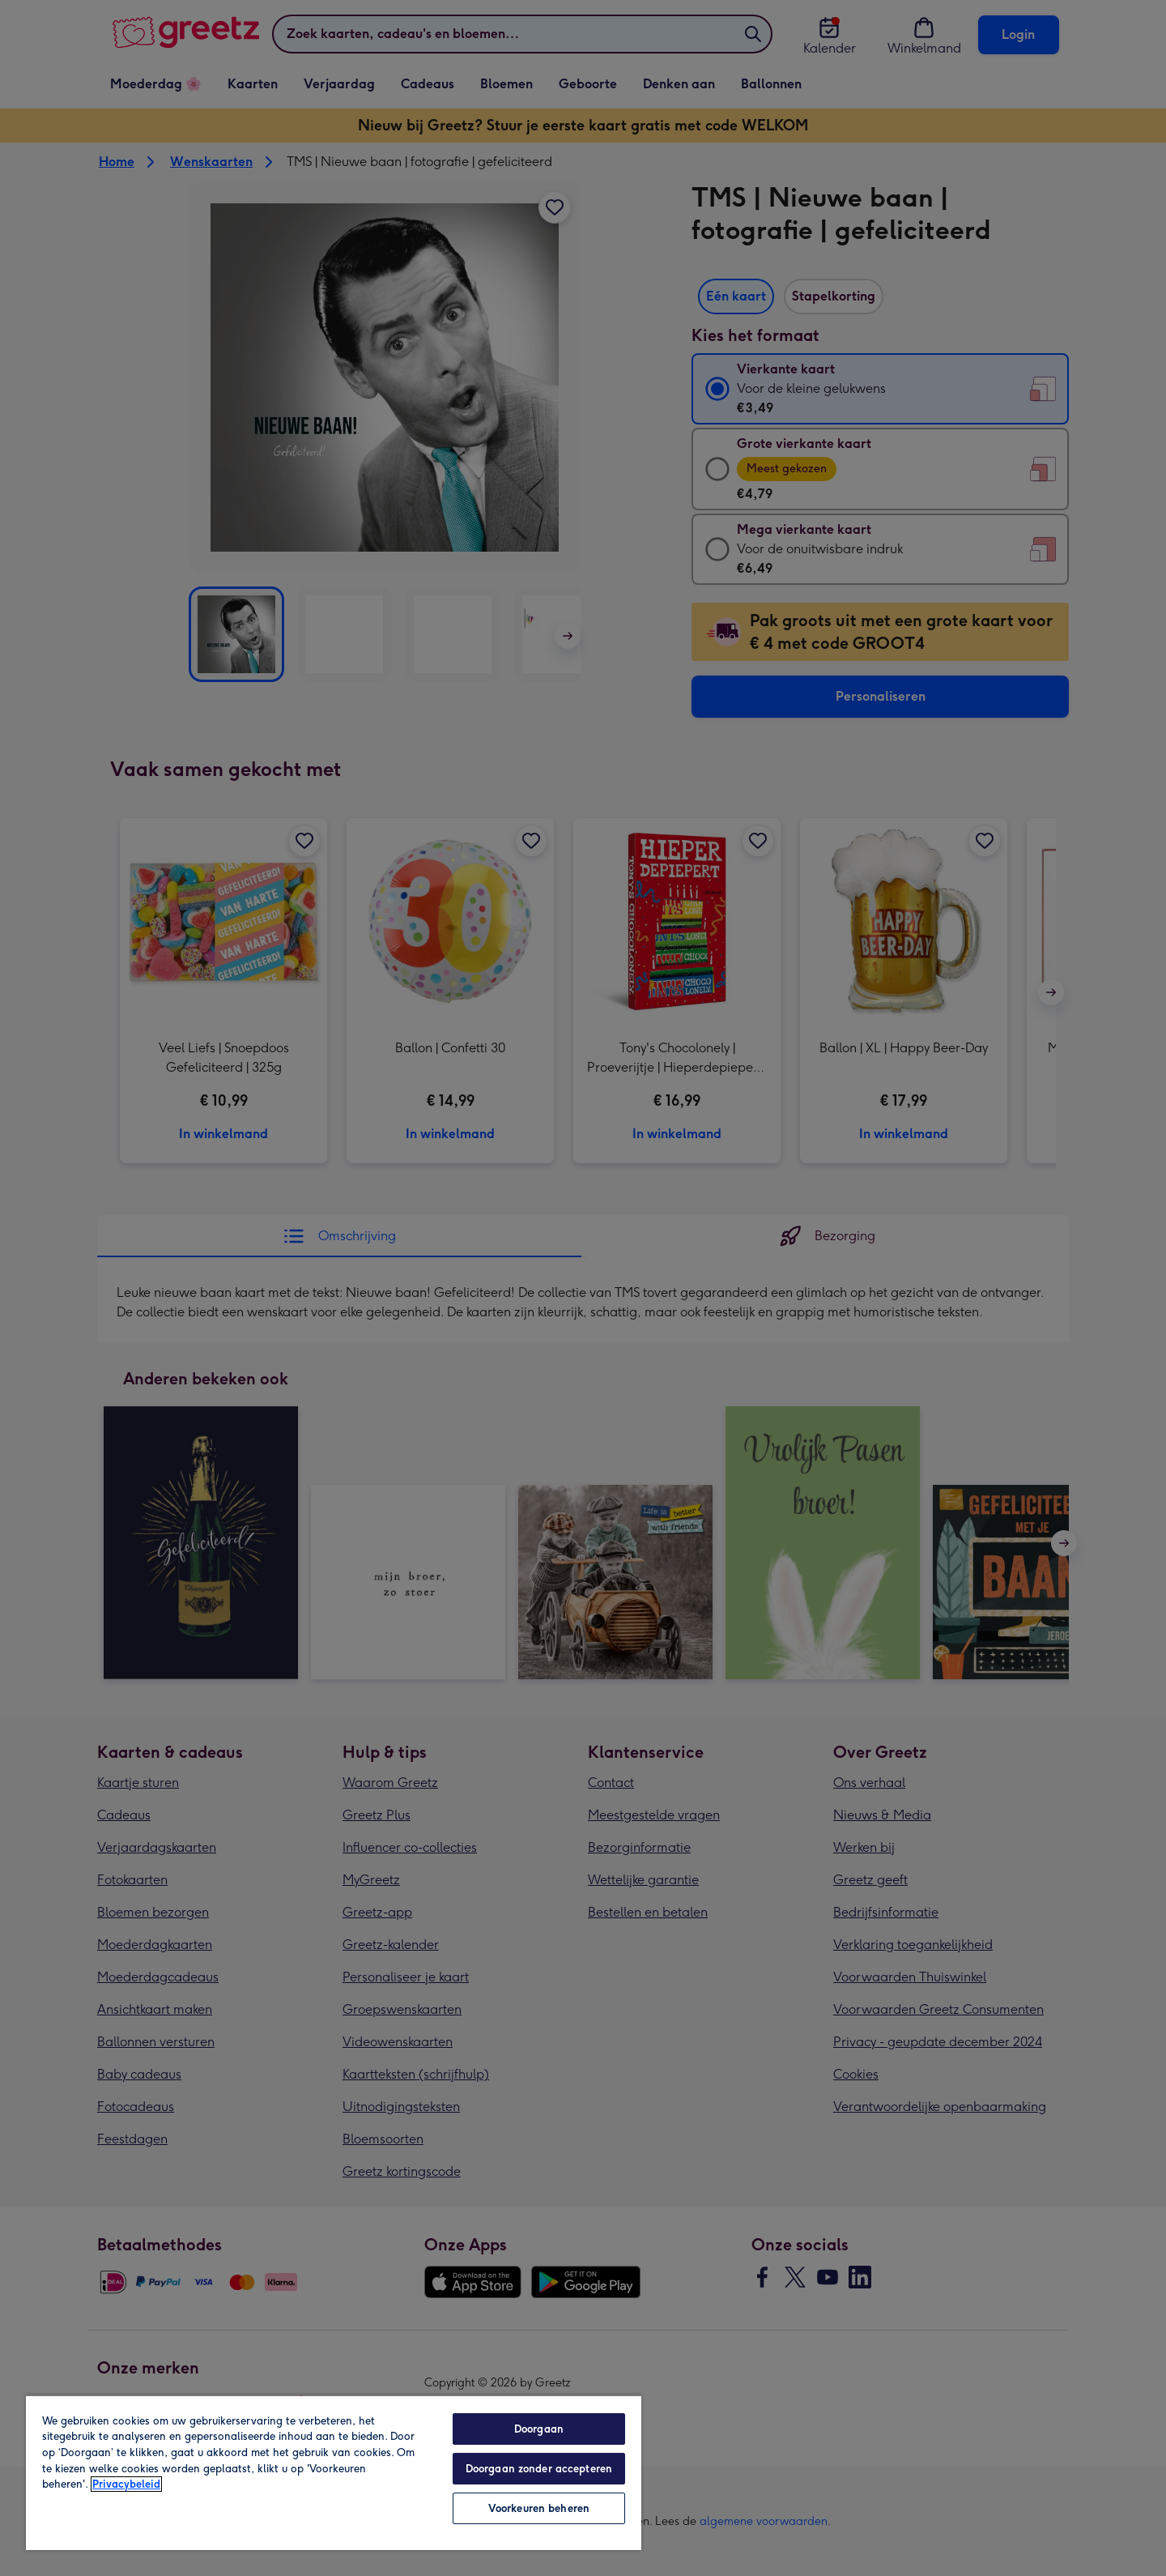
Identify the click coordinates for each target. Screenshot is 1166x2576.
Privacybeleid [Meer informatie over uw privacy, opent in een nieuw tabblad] (126, 2484)
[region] (333, 2472)
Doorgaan (539, 2429)
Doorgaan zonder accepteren (539, 2469)
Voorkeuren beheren (538, 2508)
